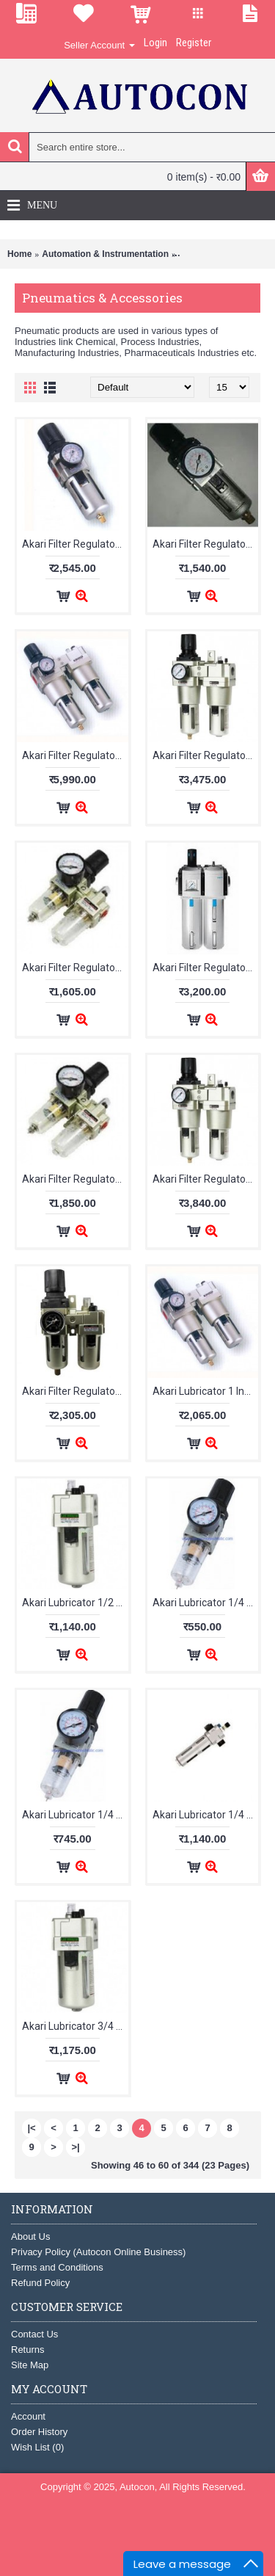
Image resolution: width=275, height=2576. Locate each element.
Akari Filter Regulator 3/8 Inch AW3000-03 (206, 544)
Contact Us (34, 2334)
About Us (30, 2236)
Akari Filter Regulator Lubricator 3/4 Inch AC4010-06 (206, 1179)
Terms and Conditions (57, 2267)
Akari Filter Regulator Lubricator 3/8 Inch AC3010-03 (75, 1391)
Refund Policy (40, 2282)
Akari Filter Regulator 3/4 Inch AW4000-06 (75, 544)
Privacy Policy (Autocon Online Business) (98, 2251)
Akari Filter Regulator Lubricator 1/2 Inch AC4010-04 (206, 755)
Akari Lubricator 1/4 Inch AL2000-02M (75, 1815)
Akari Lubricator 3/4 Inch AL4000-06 (75, 2026)
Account (28, 2416)
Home (19, 254)
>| (75, 2146)
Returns (28, 2349)
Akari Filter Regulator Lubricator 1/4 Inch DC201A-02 (206, 967)
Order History (39, 2431)
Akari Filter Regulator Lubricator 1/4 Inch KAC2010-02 (75, 1179)
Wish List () (37, 2447)
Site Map (29, 2364)
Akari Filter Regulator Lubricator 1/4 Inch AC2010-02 (75, 967)
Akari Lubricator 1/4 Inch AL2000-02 (206, 1602)
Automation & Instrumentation (105, 254)
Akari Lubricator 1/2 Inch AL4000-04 (75, 1602)
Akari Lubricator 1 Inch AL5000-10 (206, 1391)
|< (31, 2127)
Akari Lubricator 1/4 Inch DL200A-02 (206, 1815)
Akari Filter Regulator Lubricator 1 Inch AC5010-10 (75, 755)
